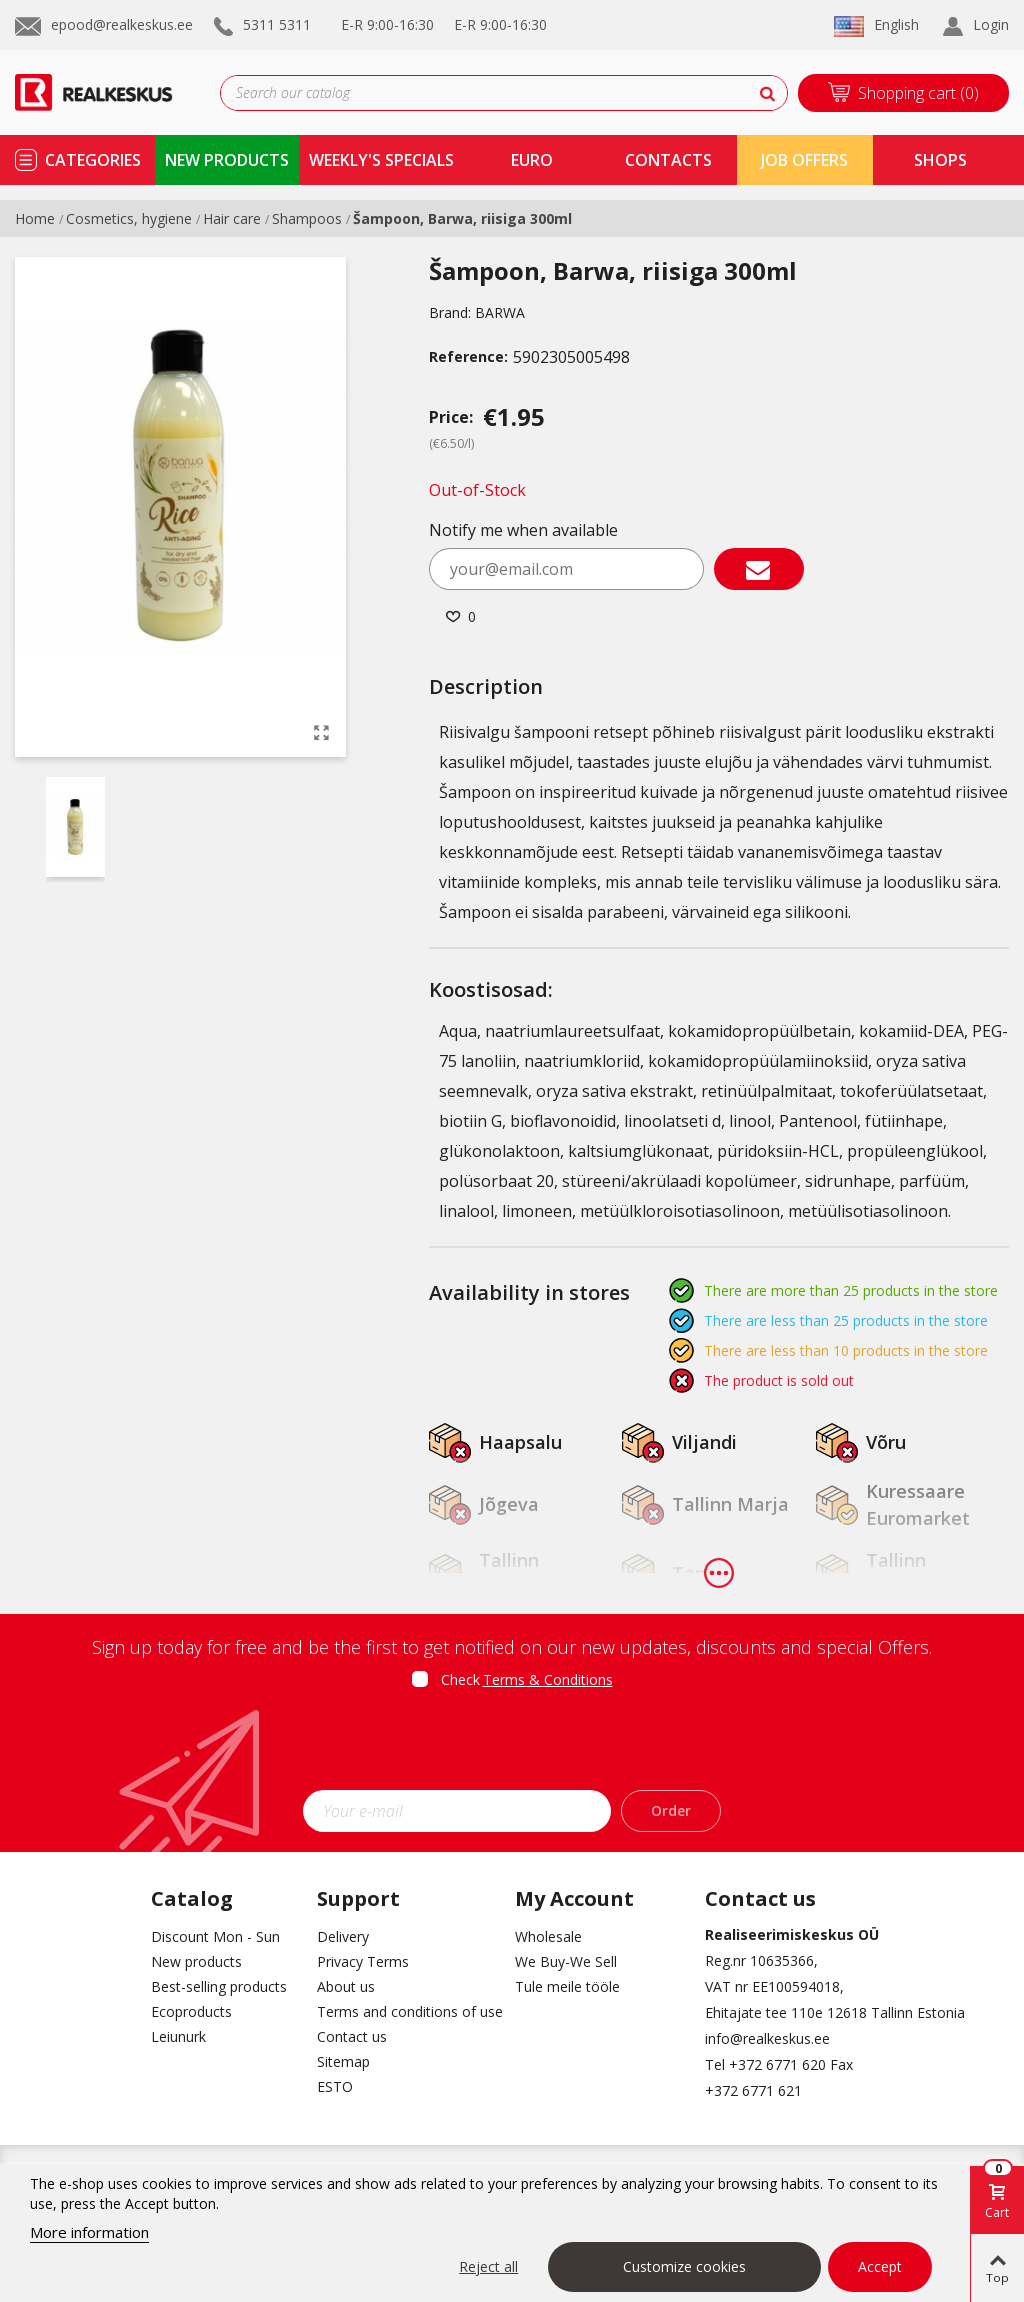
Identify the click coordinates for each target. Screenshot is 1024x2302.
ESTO (335, 2086)
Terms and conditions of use (401, 2011)
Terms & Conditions (548, 1679)
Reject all (488, 2266)
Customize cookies (684, 2266)
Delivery (343, 1936)
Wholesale (548, 1936)
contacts (668, 160)
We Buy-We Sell (566, 1961)
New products (196, 1961)
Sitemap (343, 2061)
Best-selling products (219, 1986)
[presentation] (512, 1746)
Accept (880, 2266)
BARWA (500, 312)
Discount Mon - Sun (215, 1936)
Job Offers (804, 160)
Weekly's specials (381, 160)
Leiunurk (178, 2036)
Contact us (352, 2036)
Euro (532, 160)
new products (227, 160)
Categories (93, 160)
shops (940, 160)
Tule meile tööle (567, 1986)
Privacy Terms (363, 1961)
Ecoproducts (191, 2011)
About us (346, 1986)
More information (89, 2232)
